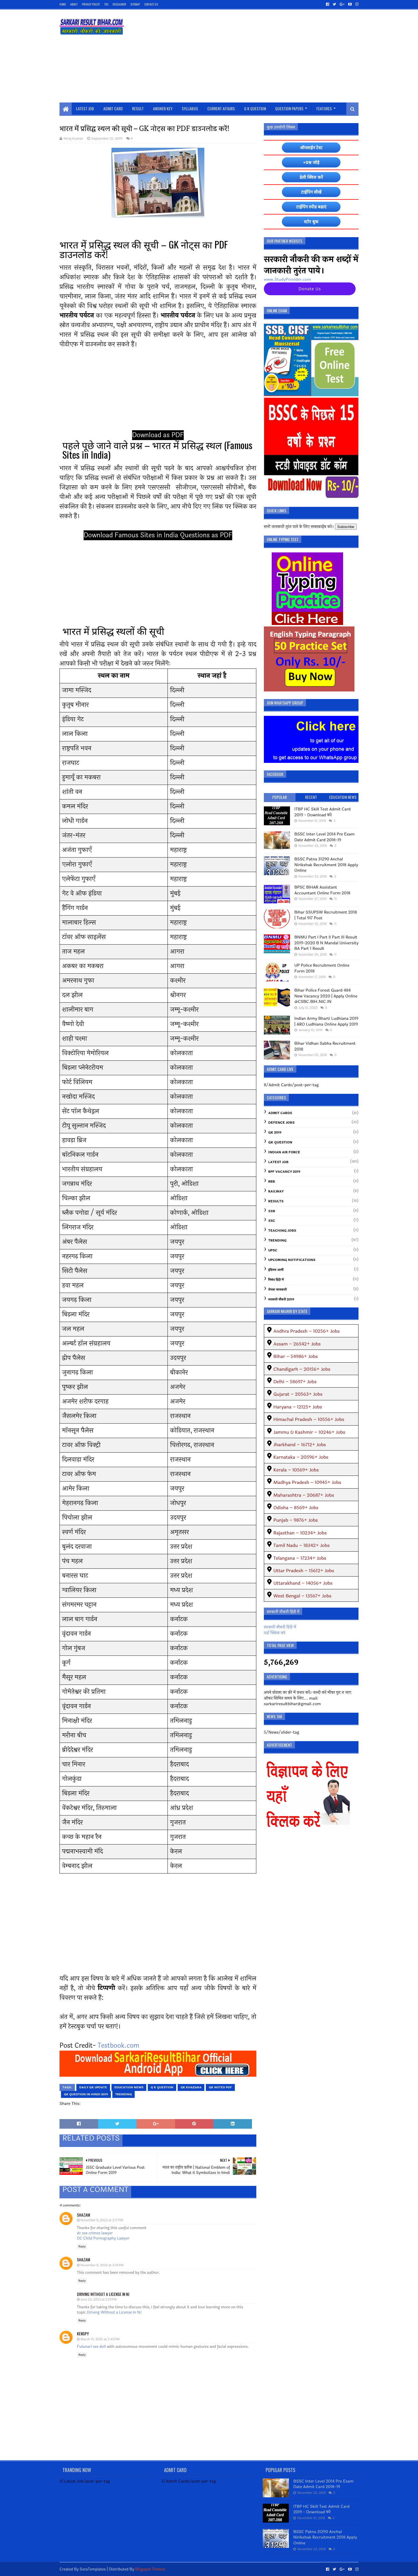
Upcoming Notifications (292, 1260)
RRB (271, 1181)
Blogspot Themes (150, 2569)
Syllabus (190, 108)
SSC (271, 1220)
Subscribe (345, 527)
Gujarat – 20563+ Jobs (297, 1394)
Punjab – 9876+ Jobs (295, 1520)
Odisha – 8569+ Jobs (295, 1507)
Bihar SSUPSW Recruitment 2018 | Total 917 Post (325, 915)
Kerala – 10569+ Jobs (296, 1469)
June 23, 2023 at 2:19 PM (98, 2299)
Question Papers (289, 108)
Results (276, 1201)
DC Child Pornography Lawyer (103, 2238)
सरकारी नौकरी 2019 (281, 1299)
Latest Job (85, 108)
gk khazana (191, 2087)
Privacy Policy (91, 4)
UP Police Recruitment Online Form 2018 (321, 968)
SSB (271, 1211)
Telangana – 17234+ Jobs (299, 1558)
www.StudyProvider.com (287, 279)
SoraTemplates (93, 2569)
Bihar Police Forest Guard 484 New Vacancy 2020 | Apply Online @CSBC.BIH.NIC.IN (325, 996)
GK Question (280, 1142)
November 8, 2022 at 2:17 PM (101, 2220)
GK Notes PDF (220, 2087)
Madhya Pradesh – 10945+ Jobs (307, 1482)
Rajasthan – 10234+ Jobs (300, 1532)
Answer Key (162, 108)
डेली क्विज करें (311, 177)
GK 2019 (275, 1132)
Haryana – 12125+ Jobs (297, 1407)
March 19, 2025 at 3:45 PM (100, 2339)
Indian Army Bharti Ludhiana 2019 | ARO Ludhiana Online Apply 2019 (326, 1021)
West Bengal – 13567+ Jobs (302, 1595)
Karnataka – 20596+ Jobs (300, 1457)
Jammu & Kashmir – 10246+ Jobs (309, 1432)
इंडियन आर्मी (276, 1269)
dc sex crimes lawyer (95, 2233)
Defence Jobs (281, 1122)
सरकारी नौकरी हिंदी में (280, 1627)
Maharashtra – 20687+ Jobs (303, 1495)
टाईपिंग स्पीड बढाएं (311, 206)
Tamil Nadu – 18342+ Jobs (301, 1545)
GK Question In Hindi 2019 (86, 2094)
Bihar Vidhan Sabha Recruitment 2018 (325, 1046)
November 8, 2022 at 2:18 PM (102, 2265)
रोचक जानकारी (277, 1289)
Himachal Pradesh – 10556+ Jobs (308, 1419)
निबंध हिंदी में (276, 1279)
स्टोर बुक (311, 221)
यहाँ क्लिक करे (274, 1633)
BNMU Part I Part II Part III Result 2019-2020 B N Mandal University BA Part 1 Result (326, 943)
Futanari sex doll (91, 2347)
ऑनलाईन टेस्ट (311, 147)
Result (138, 108)
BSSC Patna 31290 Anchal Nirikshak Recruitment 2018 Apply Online (326, 864)
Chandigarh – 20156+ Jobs (301, 1369)
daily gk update (93, 2087)
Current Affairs (221, 108)
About (74, 4)
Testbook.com (118, 2046)
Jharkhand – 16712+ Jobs (299, 1444)
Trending (123, 2094)
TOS (106, 4)
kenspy (83, 2333)
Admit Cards (280, 1113)
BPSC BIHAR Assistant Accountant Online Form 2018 (322, 890)
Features (324, 108)
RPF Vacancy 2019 (284, 1171)
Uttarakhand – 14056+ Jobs (303, 1583)
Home (63, 4)
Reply (82, 2246)
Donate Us (309, 288)
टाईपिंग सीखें (311, 192)
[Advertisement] (252, 56)
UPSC (272, 1250)
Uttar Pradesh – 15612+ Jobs (303, 1570)
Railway (276, 1191)
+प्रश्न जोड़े (311, 162)
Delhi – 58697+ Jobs (295, 1381)
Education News (128, 2087)
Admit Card (113, 108)
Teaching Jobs (282, 1230)
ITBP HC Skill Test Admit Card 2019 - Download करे (322, 812)
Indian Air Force (284, 1152)
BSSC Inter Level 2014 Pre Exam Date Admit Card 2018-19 (324, 837)
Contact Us (151, 4)
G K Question (255, 108)
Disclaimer (119, 4)
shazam (83, 2215)
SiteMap (135, 4)
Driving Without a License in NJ (103, 2294)
